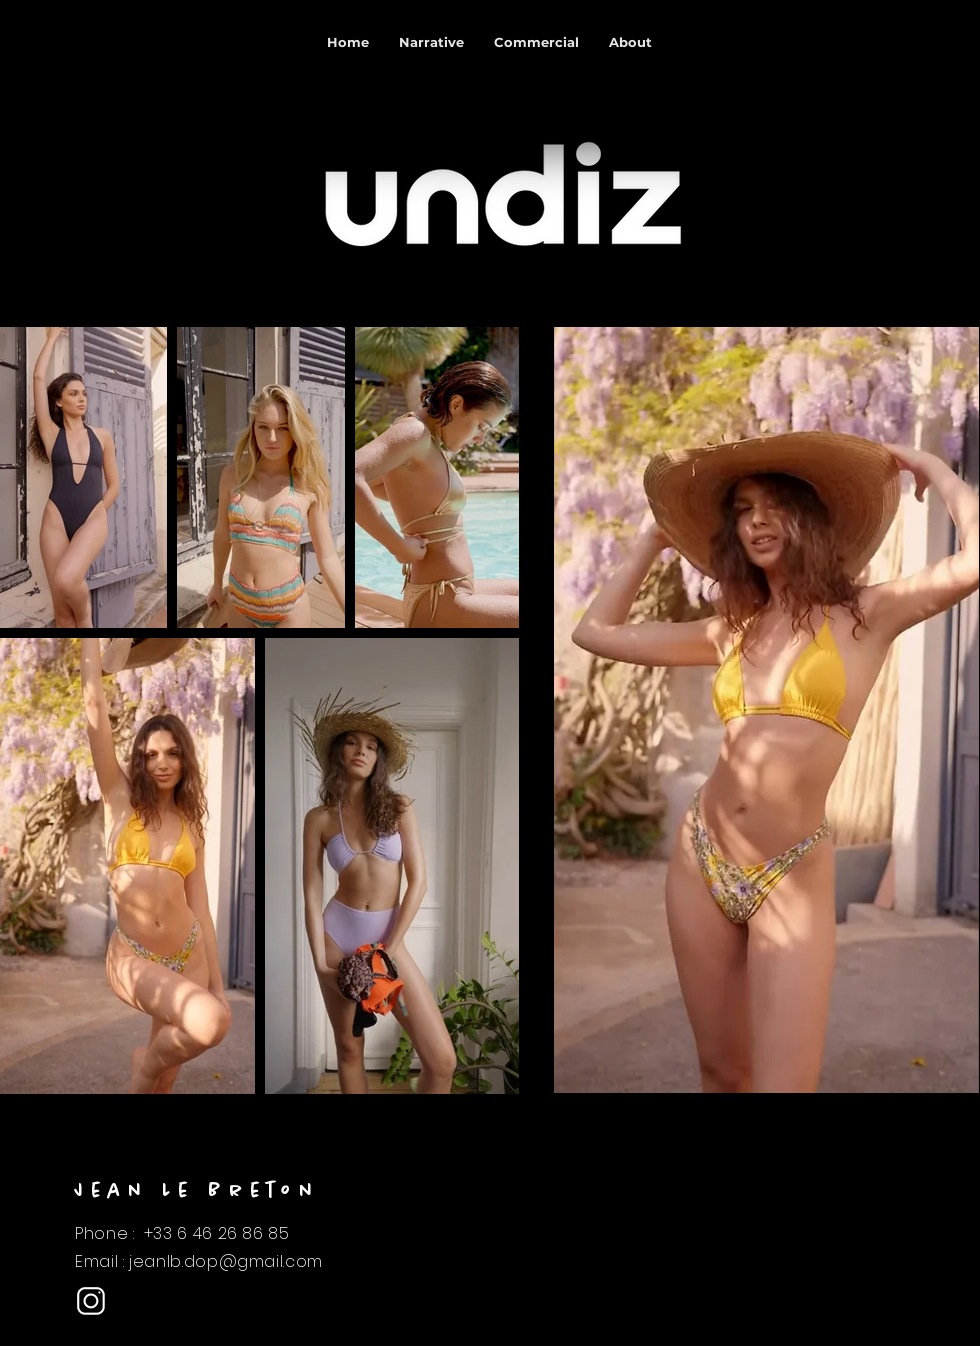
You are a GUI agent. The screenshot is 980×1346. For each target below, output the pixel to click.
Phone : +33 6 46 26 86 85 (182, 1233)
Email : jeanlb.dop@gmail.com (199, 1261)
